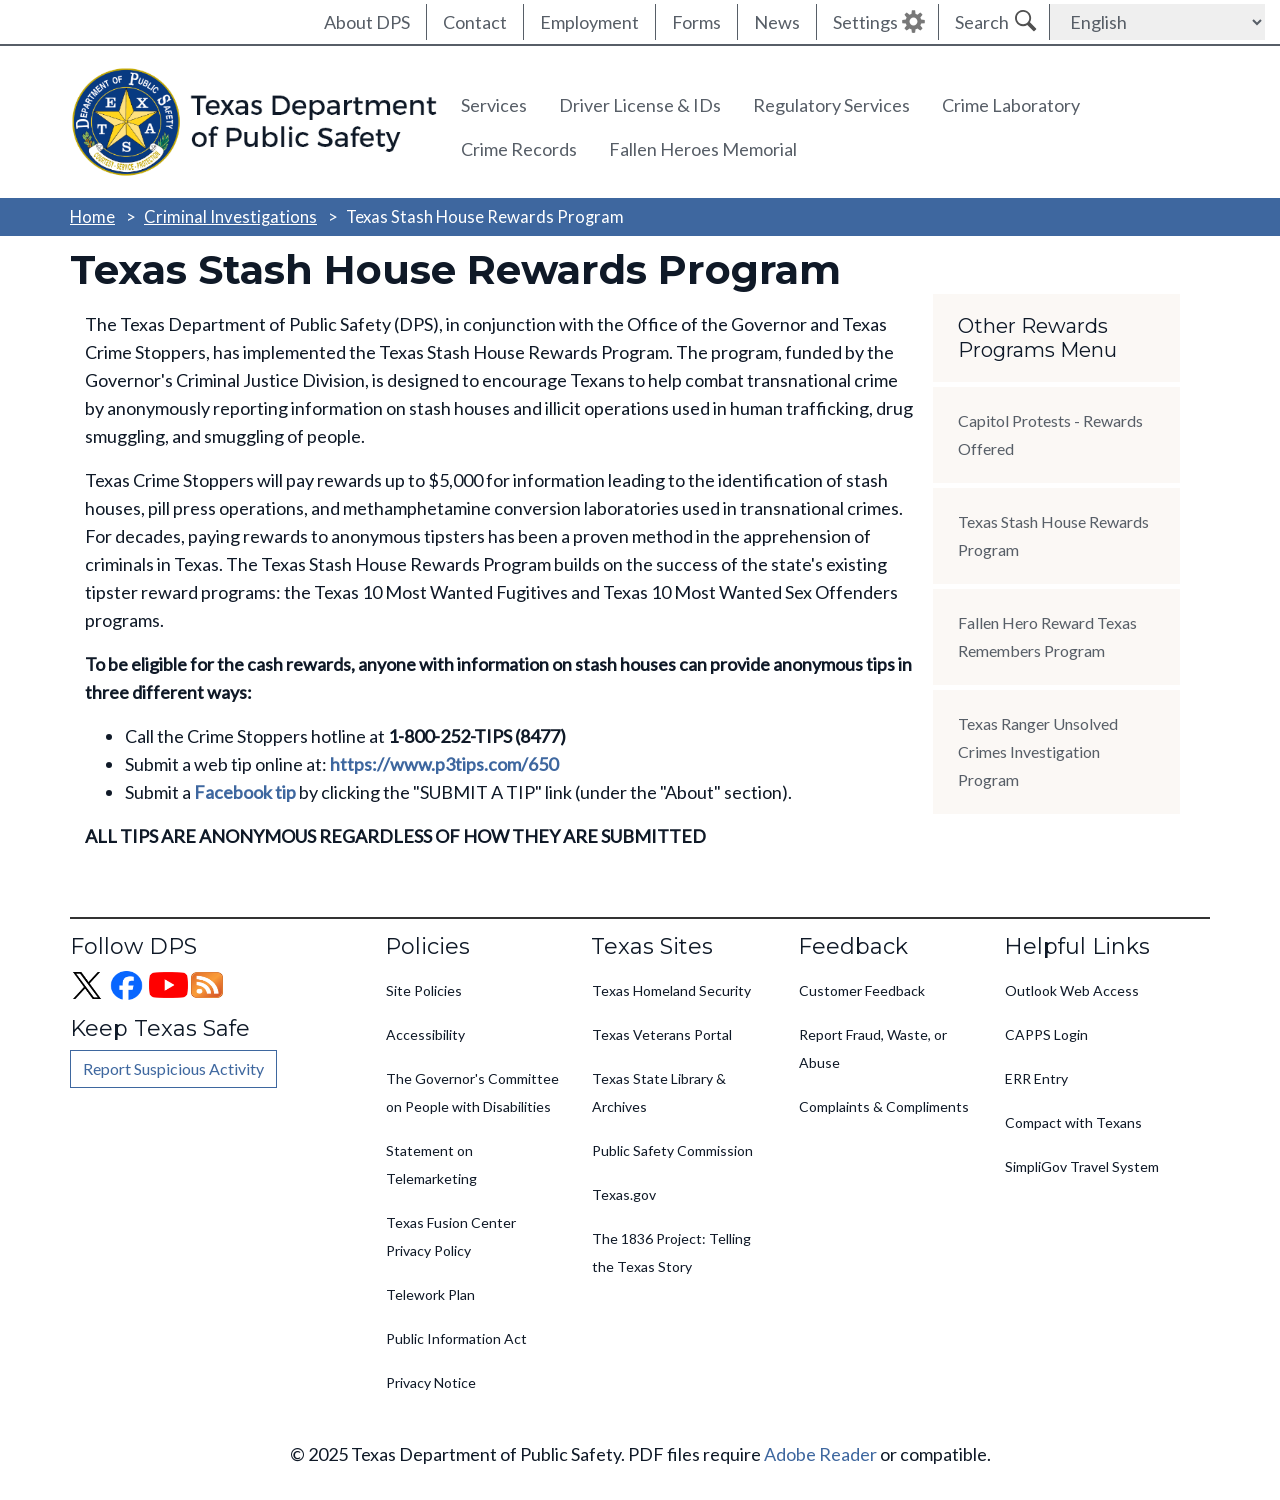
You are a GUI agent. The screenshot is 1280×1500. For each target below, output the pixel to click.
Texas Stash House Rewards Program (1053, 535)
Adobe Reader (820, 1454)
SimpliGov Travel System (1082, 1166)
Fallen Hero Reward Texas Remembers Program (1047, 636)
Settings (865, 22)
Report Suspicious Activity (173, 1068)
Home (92, 216)
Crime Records (519, 149)
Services (494, 105)
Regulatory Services (831, 105)
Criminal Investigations (230, 216)
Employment (589, 22)
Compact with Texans (1073, 1122)
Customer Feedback (862, 990)
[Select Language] (1157, 22)
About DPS (367, 22)
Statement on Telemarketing (431, 1164)
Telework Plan (430, 1294)
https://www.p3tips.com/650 (444, 764)
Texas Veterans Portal (662, 1034)
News (777, 22)
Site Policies (424, 990)
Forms (696, 22)
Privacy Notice (431, 1382)
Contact (475, 22)
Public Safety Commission (672, 1150)
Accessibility (425, 1034)
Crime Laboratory (1011, 105)
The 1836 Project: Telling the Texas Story (671, 1252)
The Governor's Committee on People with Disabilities (472, 1092)
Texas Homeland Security (671, 990)
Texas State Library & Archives (659, 1092)
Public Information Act (456, 1338)
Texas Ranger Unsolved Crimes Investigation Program (1038, 751)
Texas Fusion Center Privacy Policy (451, 1236)
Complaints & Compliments (884, 1106)
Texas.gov (624, 1194)
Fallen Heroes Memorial (703, 149)
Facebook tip (245, 792)
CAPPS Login (1046, 1034)
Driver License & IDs (640, 105)
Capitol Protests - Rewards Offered (1050, 434)
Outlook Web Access (1072, 990)
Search (982, 22)
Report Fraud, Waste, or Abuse (873, 1048)
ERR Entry (1036, 1078)
